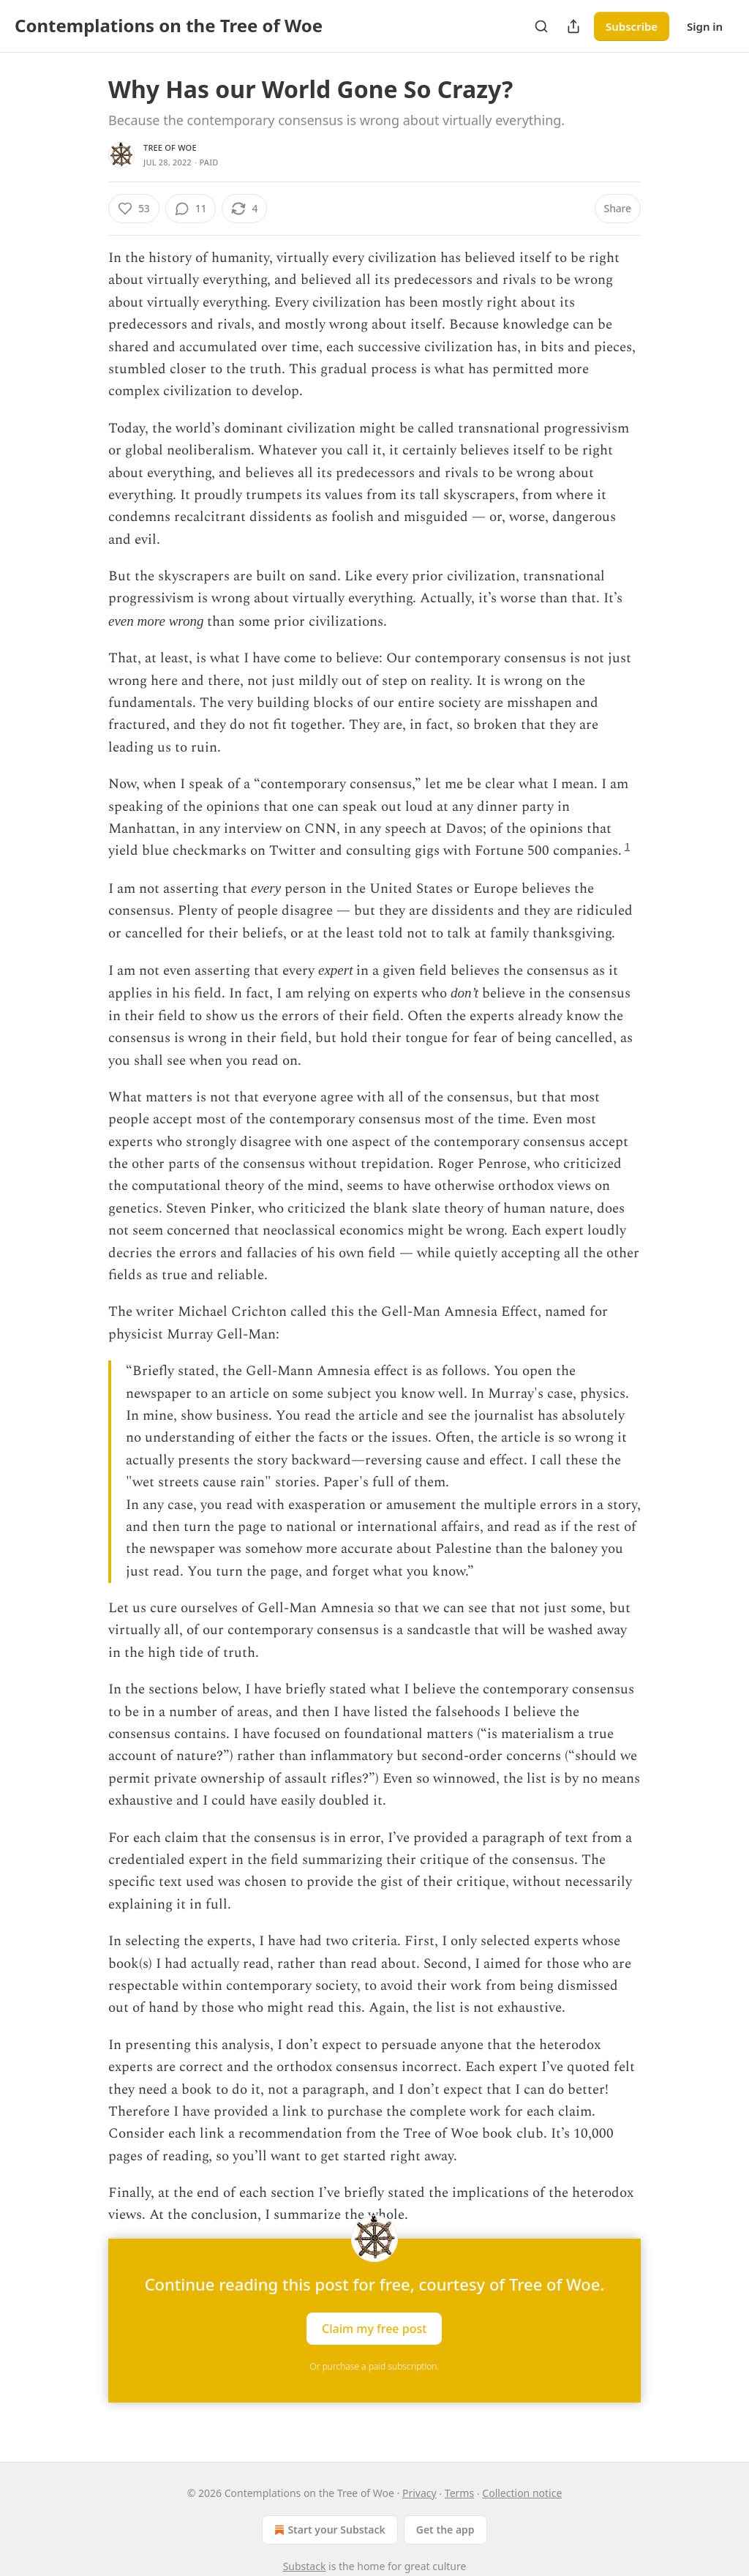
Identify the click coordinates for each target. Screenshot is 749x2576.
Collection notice (522, 2493)
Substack (304, 2566)
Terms (459, 2493)
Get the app (445, 2529)
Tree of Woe (170, 147)
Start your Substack (328, 2530)
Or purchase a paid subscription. (375, 2366)
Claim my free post (374, 2328)
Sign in (705, 26)
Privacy (419, 2493)
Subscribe (632, 26)
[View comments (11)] (191, 208)
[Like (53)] (133, 208)
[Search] (541, 26)
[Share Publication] (573, 26)
